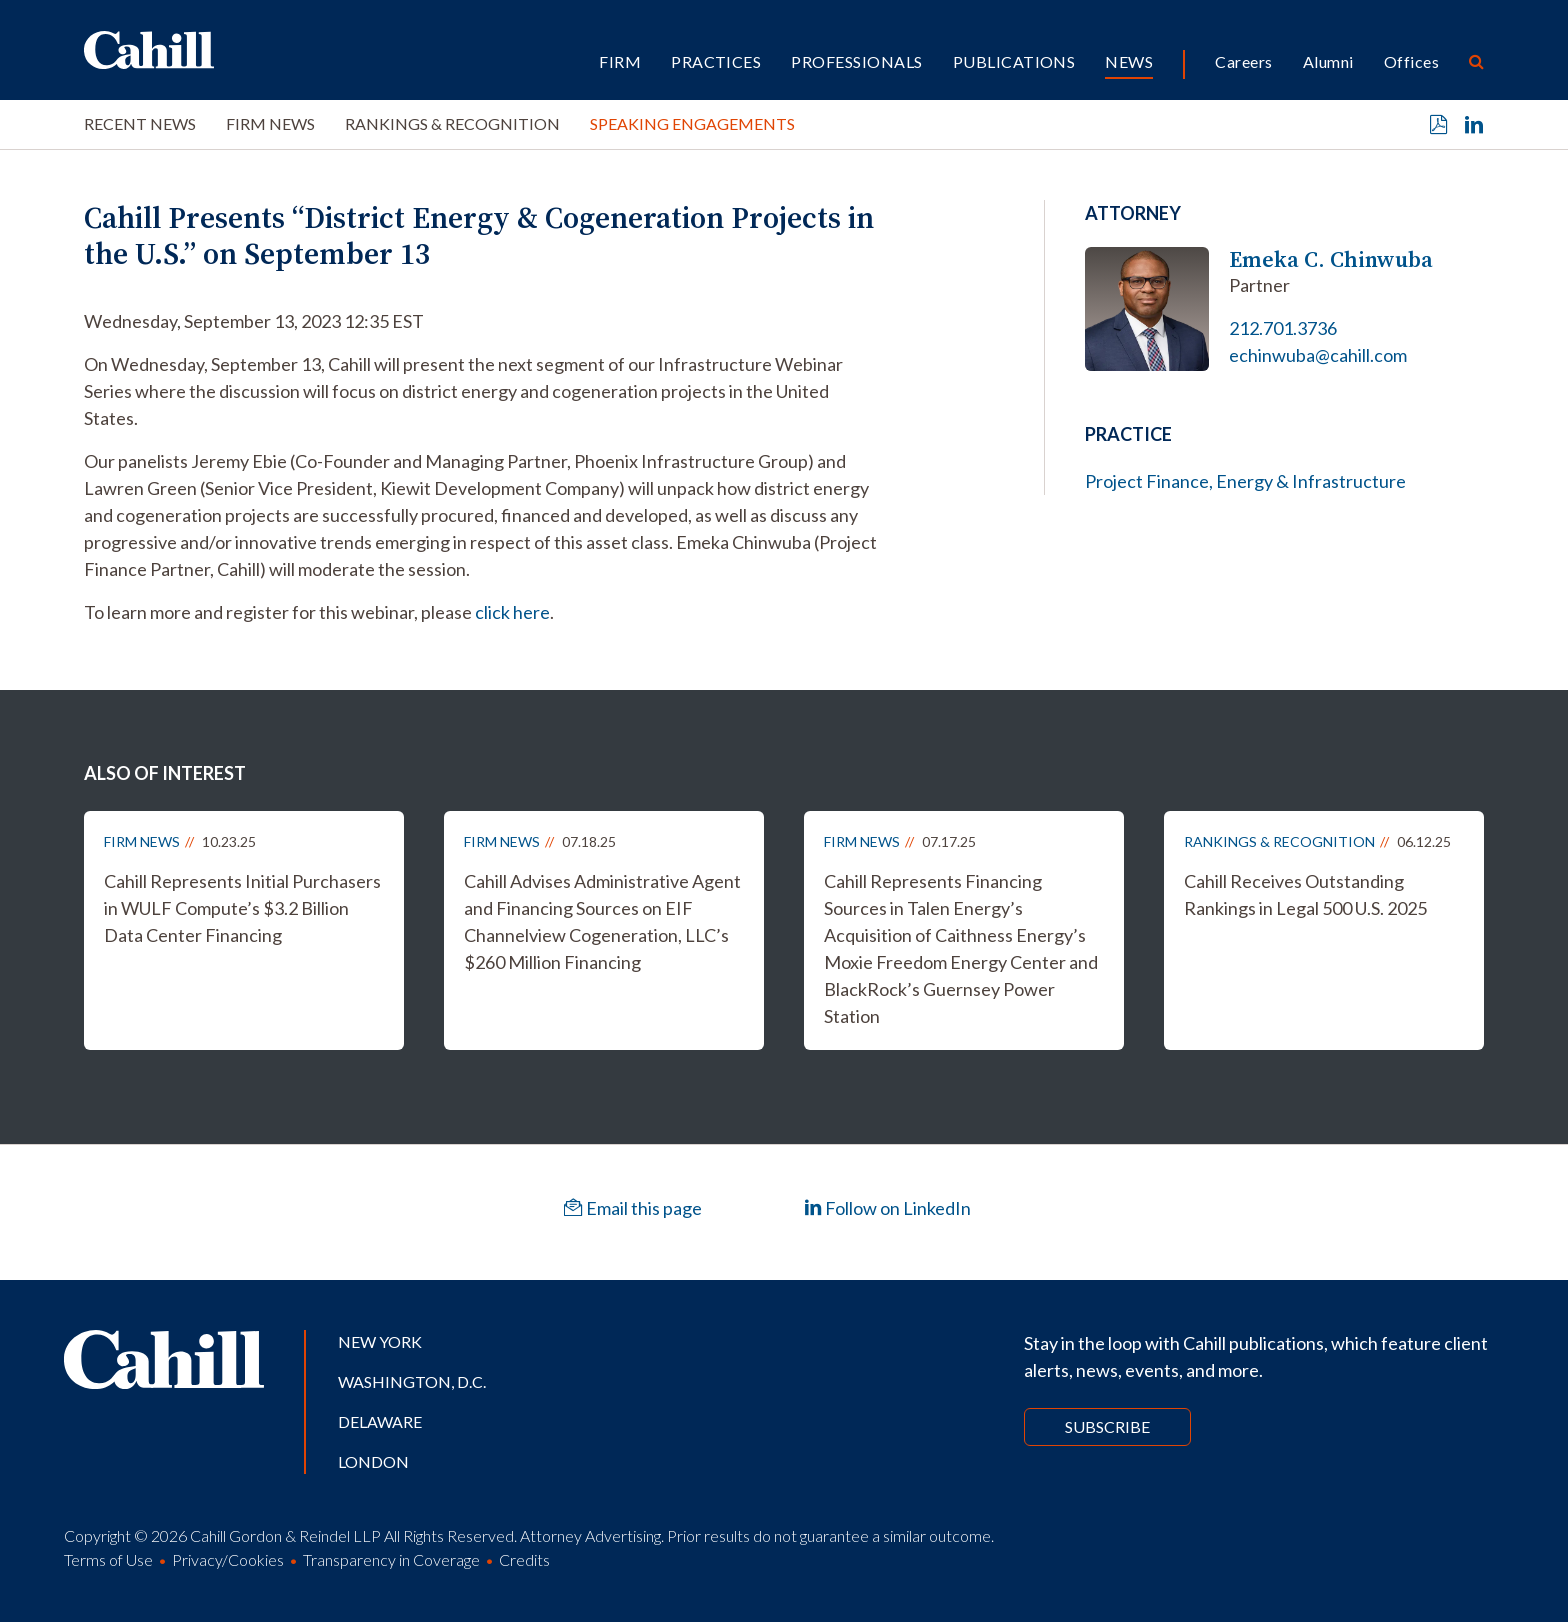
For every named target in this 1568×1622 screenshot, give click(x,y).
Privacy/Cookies (228, 1559)
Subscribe (1107, 1426)
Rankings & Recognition (452, 123)
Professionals (856, 61)
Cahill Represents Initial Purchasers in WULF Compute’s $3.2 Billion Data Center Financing (242, 908)
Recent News (140, 123)
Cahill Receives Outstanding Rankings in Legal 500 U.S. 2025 (1305, 894)
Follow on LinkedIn (887, 1208)
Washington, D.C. (412, 1381)
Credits (524, 1559)
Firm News (270, 123)
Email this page (633, 1208)
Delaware (380, 1421)
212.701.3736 (1283, 328)
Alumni (1328, 61)
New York (380, 1341)
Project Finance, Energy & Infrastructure (1245, 481)
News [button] (1129, 61)
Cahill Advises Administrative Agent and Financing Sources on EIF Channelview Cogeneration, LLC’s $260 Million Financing (602, 921)
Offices (1411, 61)
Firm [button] (620, 61)
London (373, 1461)
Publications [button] (1014, 61)
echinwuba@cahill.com (1318, 355)
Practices (716, 61)
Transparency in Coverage (391, 1559)
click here (512, 612)
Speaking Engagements (692, 123)
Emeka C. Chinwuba (1331, 259)
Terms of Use (108, 1559)
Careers (1243, 61)
